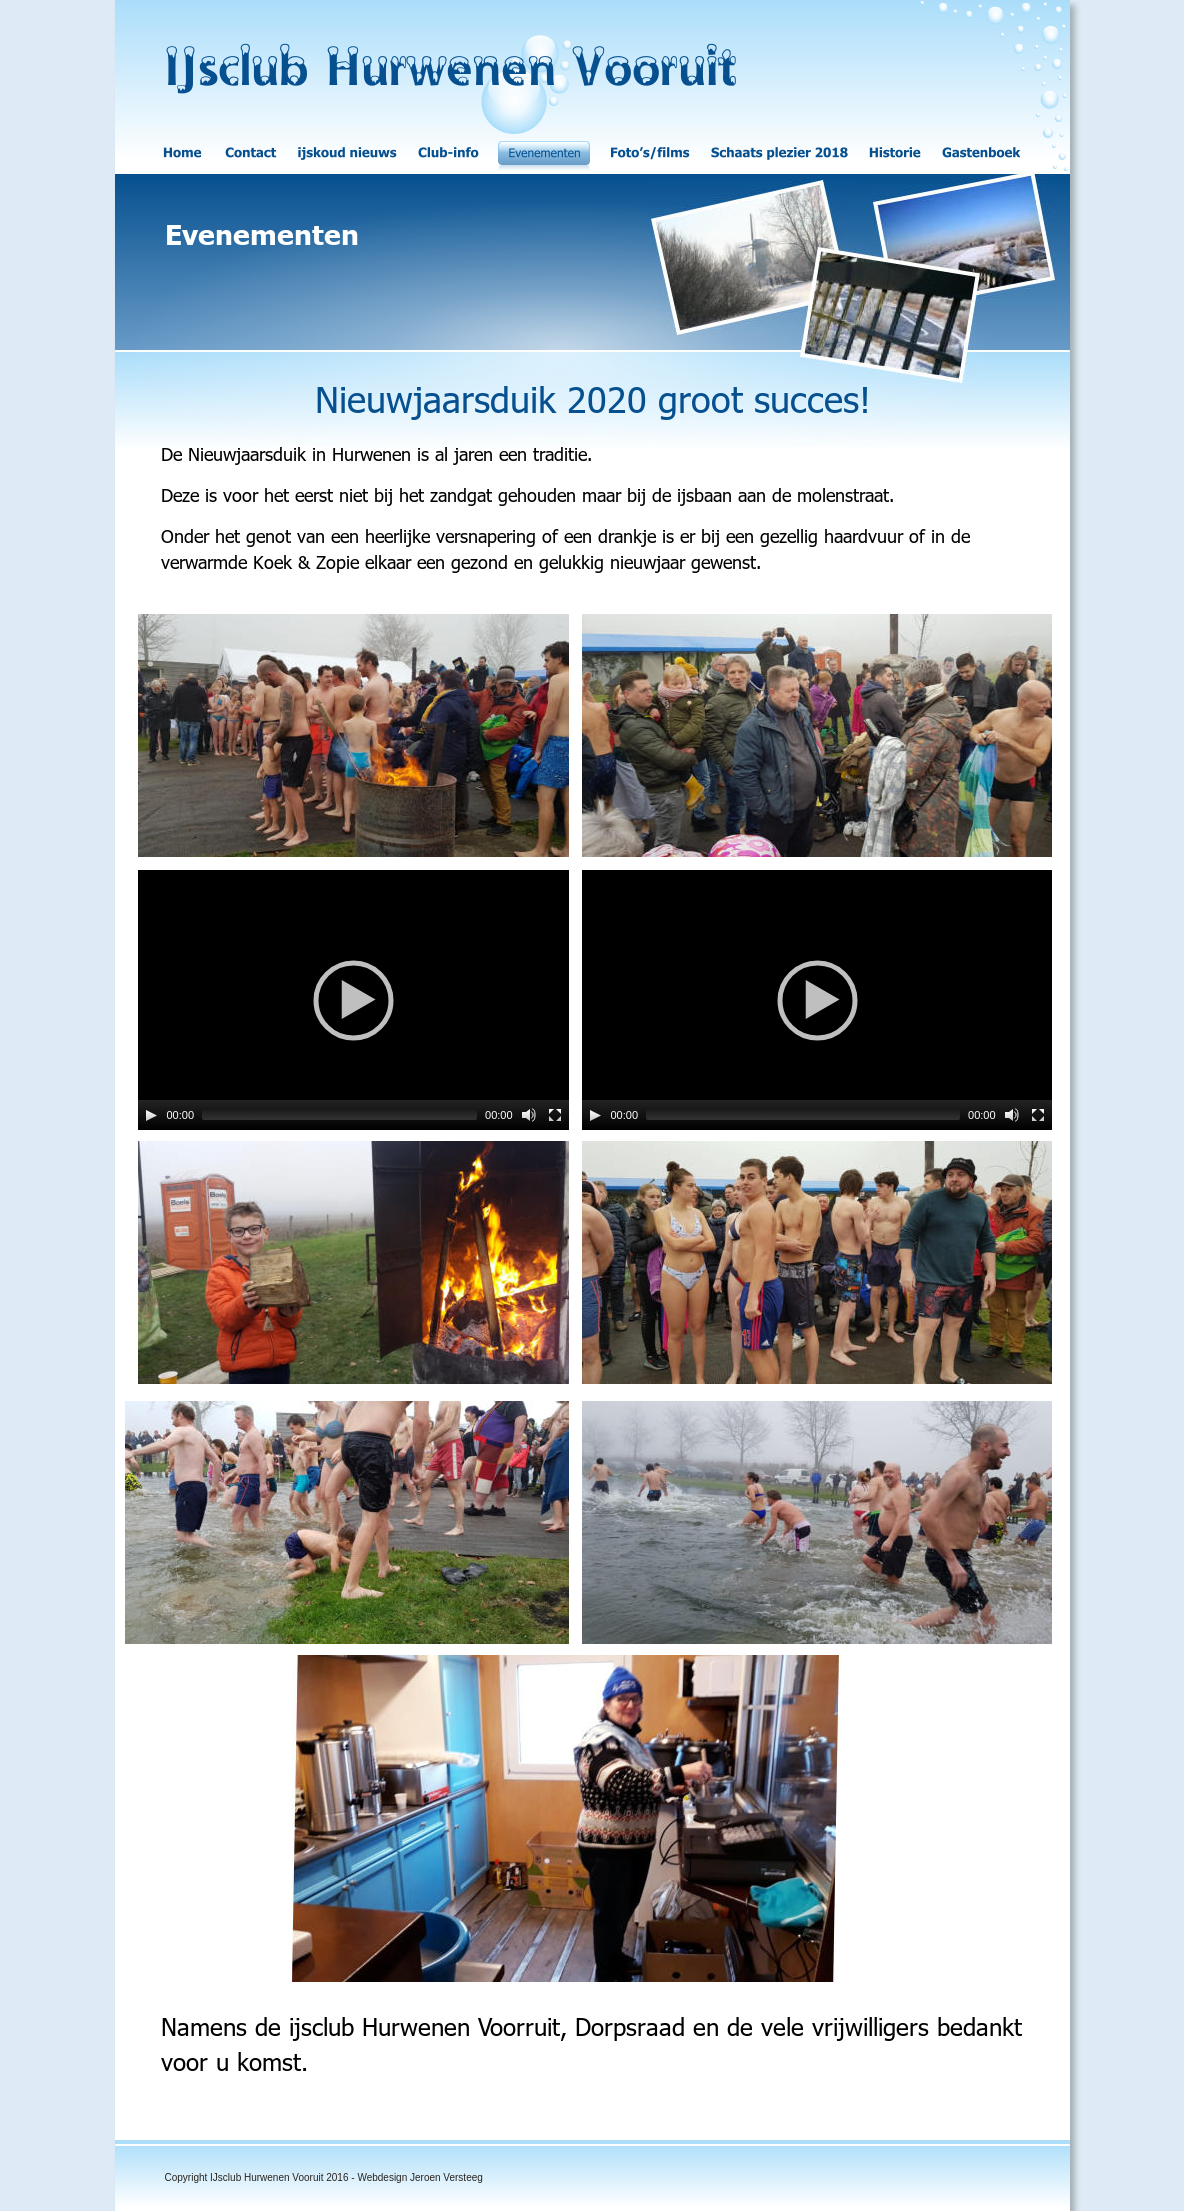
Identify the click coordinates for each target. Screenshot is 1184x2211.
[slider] (803, 1115)
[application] (817, 1000)
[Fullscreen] (1038, 1115)
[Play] (595, 1115)
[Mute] (1012, 1115)
